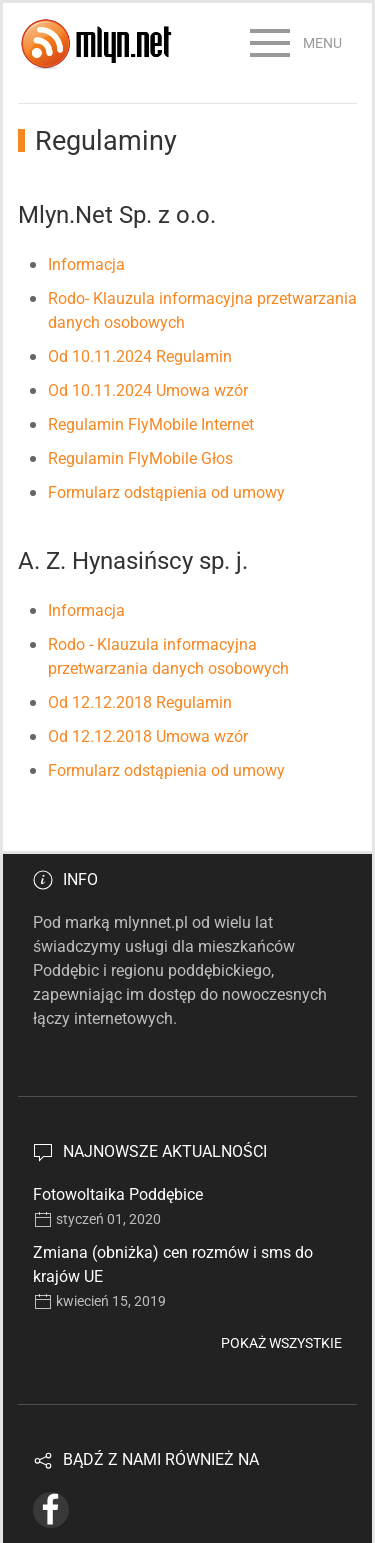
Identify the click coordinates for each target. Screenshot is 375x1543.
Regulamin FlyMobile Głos (140, 458)
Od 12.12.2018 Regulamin (140, 702)
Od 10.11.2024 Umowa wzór (148, 390)
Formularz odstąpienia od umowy (166, 492)
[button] (296, 43)
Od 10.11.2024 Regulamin (140, 356)
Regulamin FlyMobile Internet (151, 424)
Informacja (86, 264)
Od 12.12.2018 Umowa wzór (148, 736)
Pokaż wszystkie (281, 1343)
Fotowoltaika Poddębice (118, 1194)
